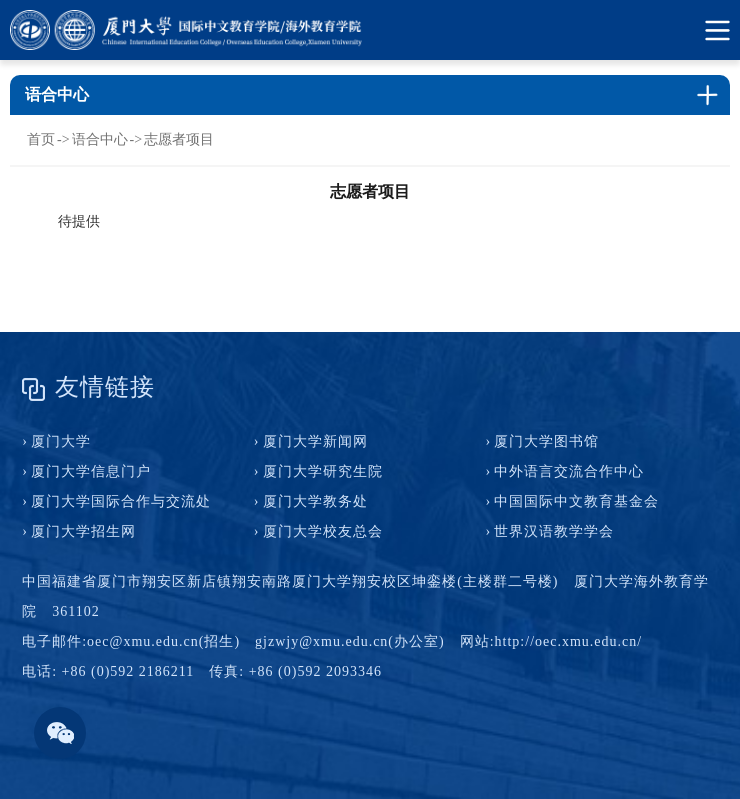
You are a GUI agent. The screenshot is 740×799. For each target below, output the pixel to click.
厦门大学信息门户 (91, 471)
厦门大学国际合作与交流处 (121, 501)
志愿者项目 (179, 139)
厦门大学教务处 (315, 501)
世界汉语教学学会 (554, 531)
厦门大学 (61, 441)
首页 (41, 139)
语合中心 (100, 139)
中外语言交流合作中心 (569, 471)
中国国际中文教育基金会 (576, 501)
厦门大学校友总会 (323, 531)
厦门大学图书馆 (546, 441)
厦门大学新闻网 (315, 441)
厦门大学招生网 (83, 531)
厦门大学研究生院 (323, 471)
